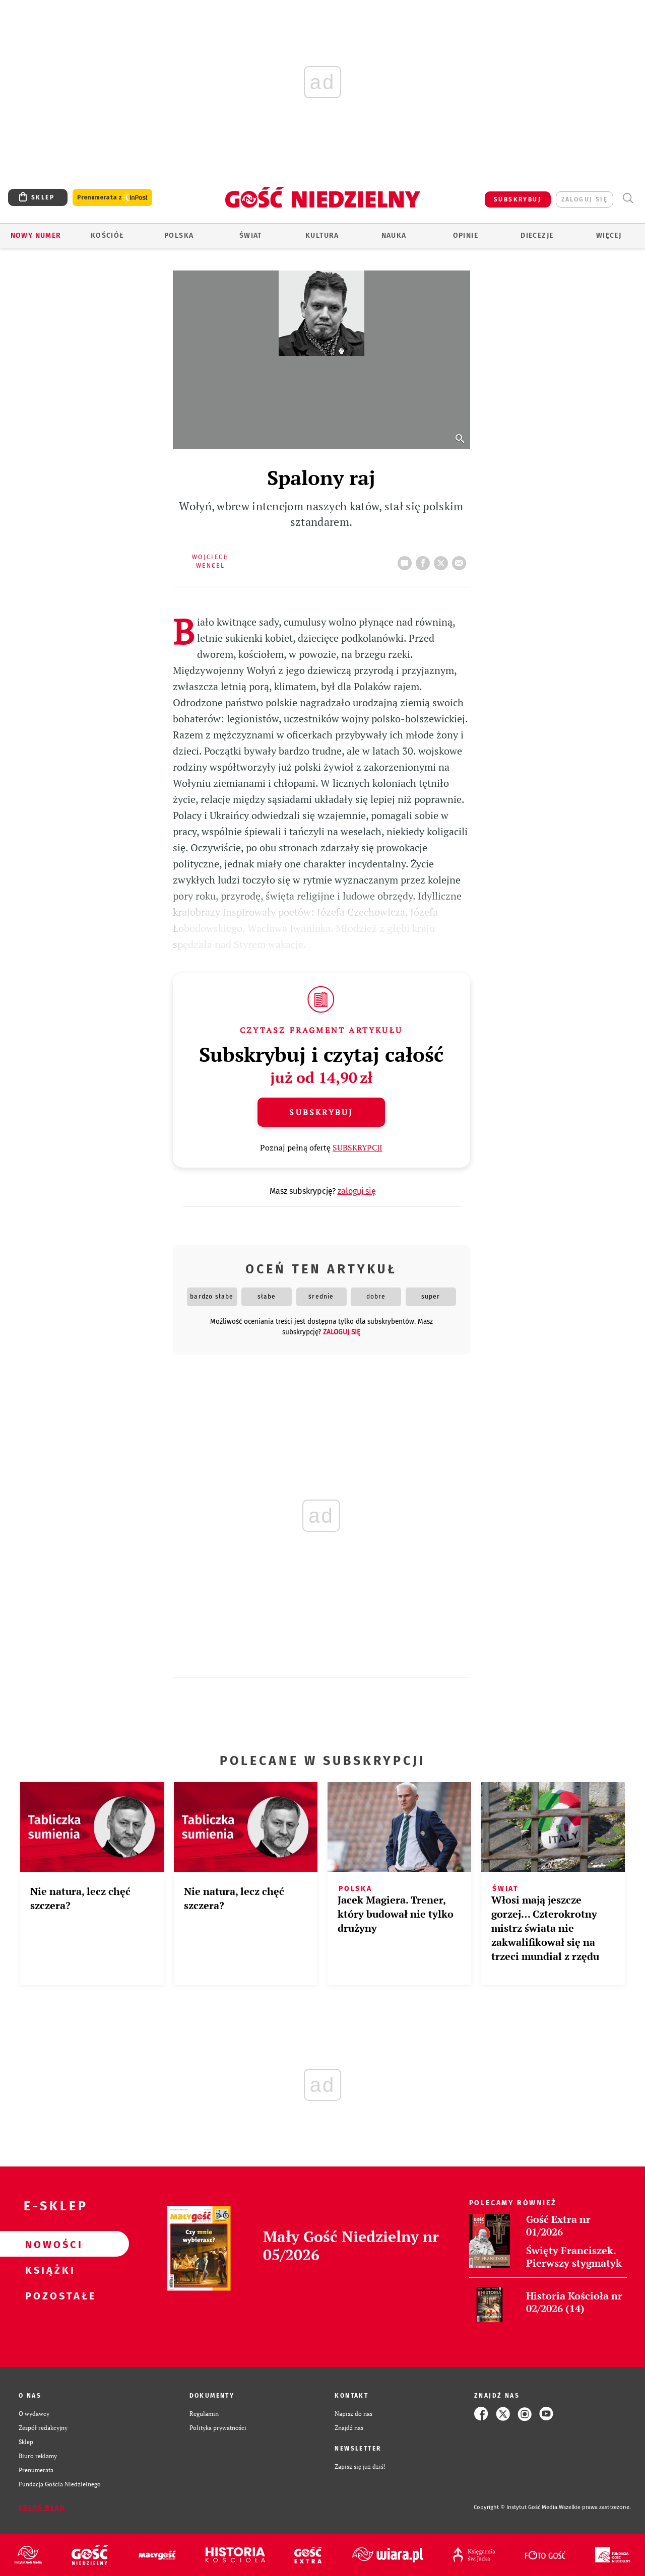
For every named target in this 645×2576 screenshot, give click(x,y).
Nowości (48, 2244)
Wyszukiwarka (627, 198)
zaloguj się (584, 199)
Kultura (322, 235)
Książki (48, 2269)
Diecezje (537, 235)
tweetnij (443, 560)
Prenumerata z (112, 198)
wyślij (461, 560)
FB (425, 560)
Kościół (107, 235)
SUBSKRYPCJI (357, 1147)
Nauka (394, 235)
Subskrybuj (321, 1112)
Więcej (608, 235)
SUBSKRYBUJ (517, 199)
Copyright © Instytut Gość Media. (516, 2507)
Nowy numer (36, 235)
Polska (179, 235)
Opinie (465, 235)
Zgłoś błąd (42, 2507)
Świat (250, 235)
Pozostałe (48, 2295)
